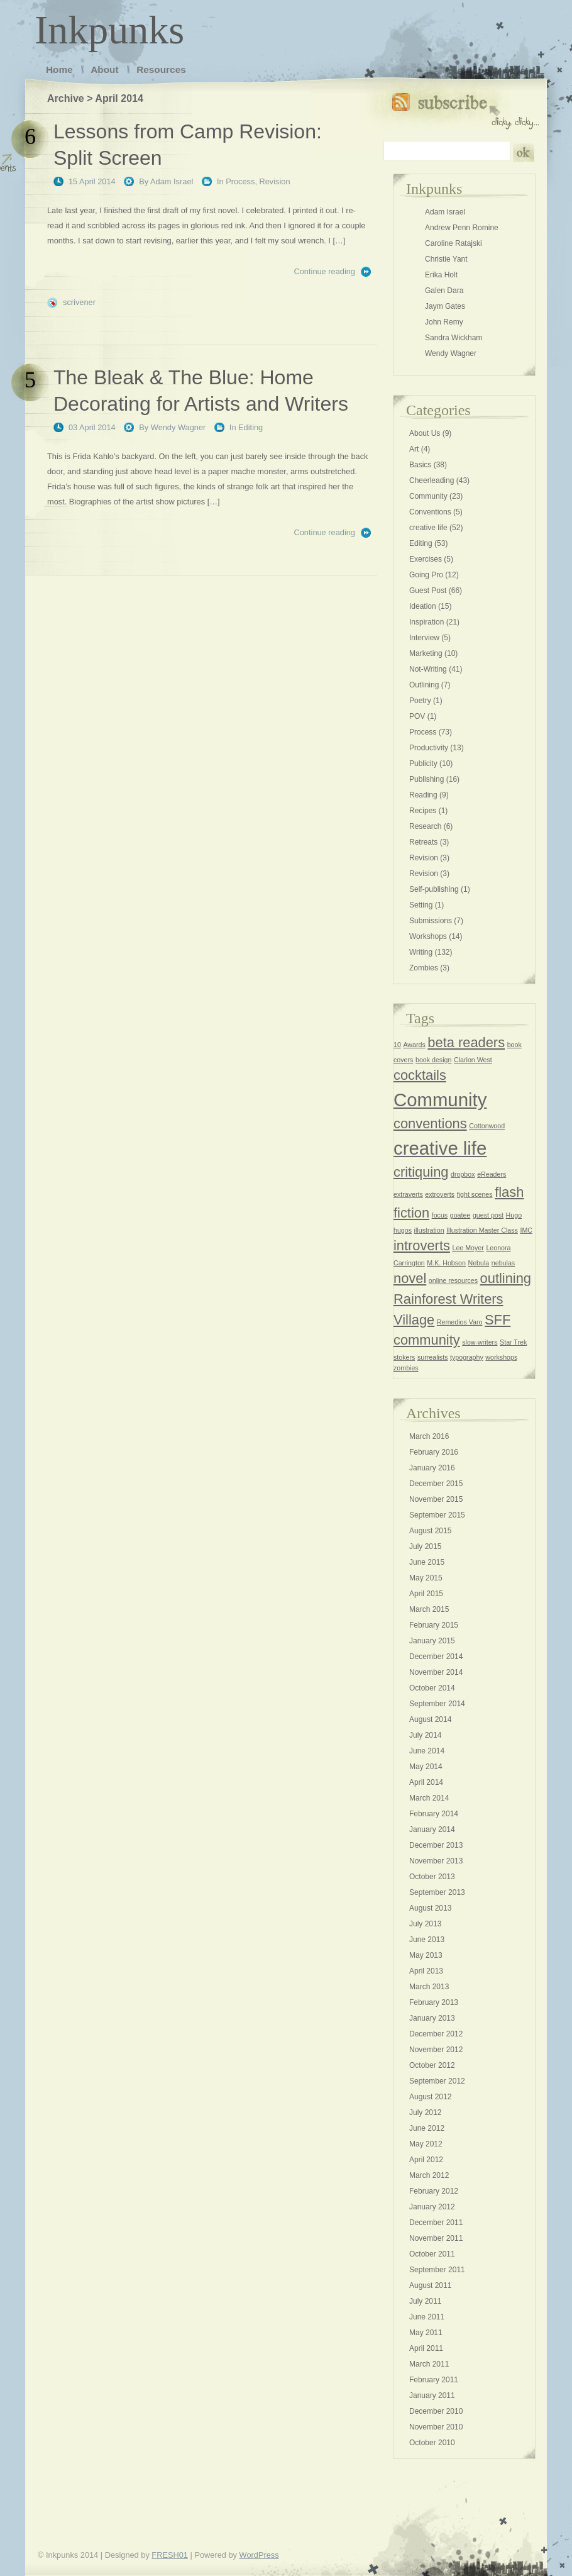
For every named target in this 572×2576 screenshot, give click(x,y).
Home (59, 69)
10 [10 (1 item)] (397, 1044)
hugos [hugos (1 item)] (402, 1230)
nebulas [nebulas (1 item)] (503, 1263)
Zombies (423, 967)
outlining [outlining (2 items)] (505, 1278)
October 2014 (432, 1688)
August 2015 (430, 1530)
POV (417, 716)
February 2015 (433, 1625)
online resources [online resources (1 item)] (453, 1280)
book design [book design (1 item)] (433, 1059)
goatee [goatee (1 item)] (460, 1215)
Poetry (420, 700)
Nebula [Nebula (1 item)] (479, 1263)
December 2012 (436, 2033)
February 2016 (433, 1452)
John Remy (444, 322)
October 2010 (432, 2442)
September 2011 (437, 2269)
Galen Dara (444, 290)
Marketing (426, 653)
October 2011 (432, 2254)
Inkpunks (109, 30)
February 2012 (433, 2191)
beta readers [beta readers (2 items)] (466, 1042)
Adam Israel (171, 181)
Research (425, 826)
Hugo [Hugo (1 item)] (514, 1215)
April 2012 (426, 2159)
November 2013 (436, 1861)
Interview (424, 637)
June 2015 (426, 1562)
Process (240, 181)
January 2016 (432, 1467)
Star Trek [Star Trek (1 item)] (513, 1342)
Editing (250, 427)
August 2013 (430, 1908)
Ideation (422, 606)
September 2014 (437, 1703)
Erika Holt (441, 274)
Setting (420, 905)
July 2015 (425, 1546)
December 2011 (436, 2222)
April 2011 (426, 2348)
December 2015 (436, 1483)
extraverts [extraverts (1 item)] (408, 1194)
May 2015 (426, 1578)
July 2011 (425, 2301)
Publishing (426, 779)
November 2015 (436, 1499)
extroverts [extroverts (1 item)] (439, 1194)
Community (428, 496)
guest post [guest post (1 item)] (488, 1215)
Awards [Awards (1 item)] (414, 1044)
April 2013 (426, 1971)
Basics (420, 464)
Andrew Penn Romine (461, 227)
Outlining (424, 684)
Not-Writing (428, 669)
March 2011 (429, 2364)
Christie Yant (446, 259)
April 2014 (426, 1782)
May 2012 (426, 2144)
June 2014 (426, 1750)
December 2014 (436, 1656)
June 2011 (426, 2316)
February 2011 (433, 2379)
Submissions (430, 920)
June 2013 (426, 1939)
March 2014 (429, 1798)
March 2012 (429, 2175)
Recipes (422, 810)
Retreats (423, 842)
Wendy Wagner (178, 427)
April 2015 (426, 1593)
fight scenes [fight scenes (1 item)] (475, 1194)
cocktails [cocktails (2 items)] (419, 1075)
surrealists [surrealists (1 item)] (432, 1357)
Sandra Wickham (453, 337)
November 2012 (436, 2049)
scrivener (79, 302)
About (104, 69)
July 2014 (425, 1735)
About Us (424, 433)
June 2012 (426, 2128)
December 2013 (436, 1845)
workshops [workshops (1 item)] (501, 1357)
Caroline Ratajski (453, 243)
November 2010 (436, 2427)
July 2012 (425, 2112)
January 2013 (432, 2018)
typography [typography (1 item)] (466, 1357)
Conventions (430, 512)
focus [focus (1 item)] (440, 1215)
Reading (423, 795)
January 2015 (432, 1640)
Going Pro (426, 574)
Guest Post (427, 590)
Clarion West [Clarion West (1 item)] (473, 1059)
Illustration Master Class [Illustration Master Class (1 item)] (482, 1230)
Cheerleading (431, 480)
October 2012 (432, 2065)
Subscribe (465, 108)
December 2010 (436, 2411)
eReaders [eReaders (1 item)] (491, 1174)
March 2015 (429, 1609)
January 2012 (432, 2206)
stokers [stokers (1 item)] (404, 1357)
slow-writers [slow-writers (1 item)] (479, 1342)
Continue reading (324, 271)
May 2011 (426, 2332)
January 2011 (432, 2395)
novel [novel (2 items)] (409, 1278)
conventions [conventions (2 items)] (430, 1123)
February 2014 (433, 1813)
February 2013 (433, 2002)
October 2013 (432, 1876)
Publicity (423, 763)
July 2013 (425, 1923)
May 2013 (426, 1955)
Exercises (425, 559)
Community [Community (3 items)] (440, 1099)
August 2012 (430, 2096)
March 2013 (429, 1986)
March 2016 (429, 1436)
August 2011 (430, 2285)
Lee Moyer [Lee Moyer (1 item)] (467, 1248)
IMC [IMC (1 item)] (526, 1230)
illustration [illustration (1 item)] (429, 1230)
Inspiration (426, 622)
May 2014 (426, 1766)
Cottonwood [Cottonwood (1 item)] (487, 1126)
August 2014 (430, 1719)
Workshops (428, 936)
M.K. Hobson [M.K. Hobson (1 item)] (446, 1263)
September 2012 (437, 2081)
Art (414, 449)
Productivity (428, 747)
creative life (428, 527)
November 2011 (436, 2238)
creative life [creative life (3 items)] (440, 1148)
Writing (420, 952)
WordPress (259, 2555)
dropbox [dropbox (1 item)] (463, 1174)
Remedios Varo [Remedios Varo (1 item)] (460, 1322)
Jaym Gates (445, 306)
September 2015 (437, 1515)
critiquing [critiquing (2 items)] (420, 1172)
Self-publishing (434, 889)
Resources (161, 69)
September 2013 (437, 1892)
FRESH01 (169, 2555)
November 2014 (436, 1672)
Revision (275, 181)
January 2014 (432, 1829)
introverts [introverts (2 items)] (421, 1245)
